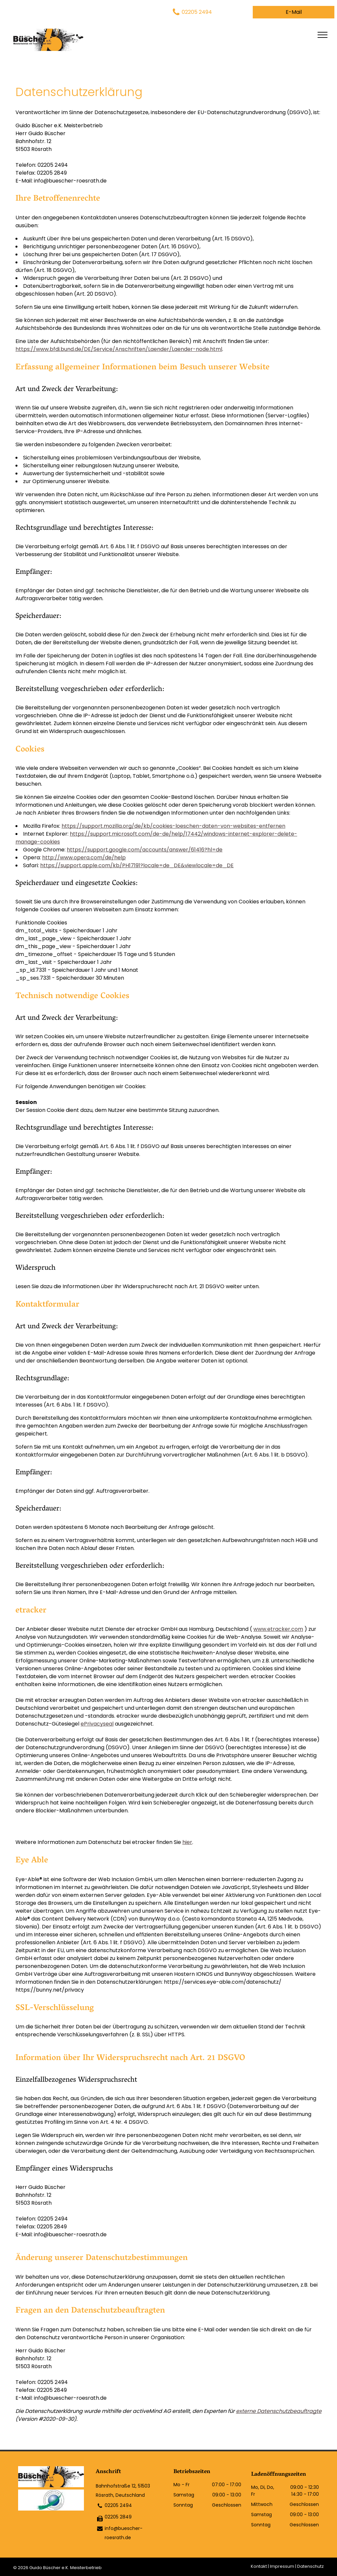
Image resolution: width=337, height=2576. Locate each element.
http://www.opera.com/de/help (84, 857)
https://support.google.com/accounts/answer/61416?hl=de (144, 849)
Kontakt (259, 2566)
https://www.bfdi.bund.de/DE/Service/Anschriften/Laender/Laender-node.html (118, 349)
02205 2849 (118, 2517)
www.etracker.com (278, 1629)
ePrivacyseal (97, 1724)
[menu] (322, 34)
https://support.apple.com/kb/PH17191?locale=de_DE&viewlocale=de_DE (137, 865)
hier (187, 1842)
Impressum (282, 2566)
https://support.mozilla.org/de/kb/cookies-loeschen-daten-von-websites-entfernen (173, 826)
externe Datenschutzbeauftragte (279, 2411)
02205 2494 (118, 2505)
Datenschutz (310, 2566)
